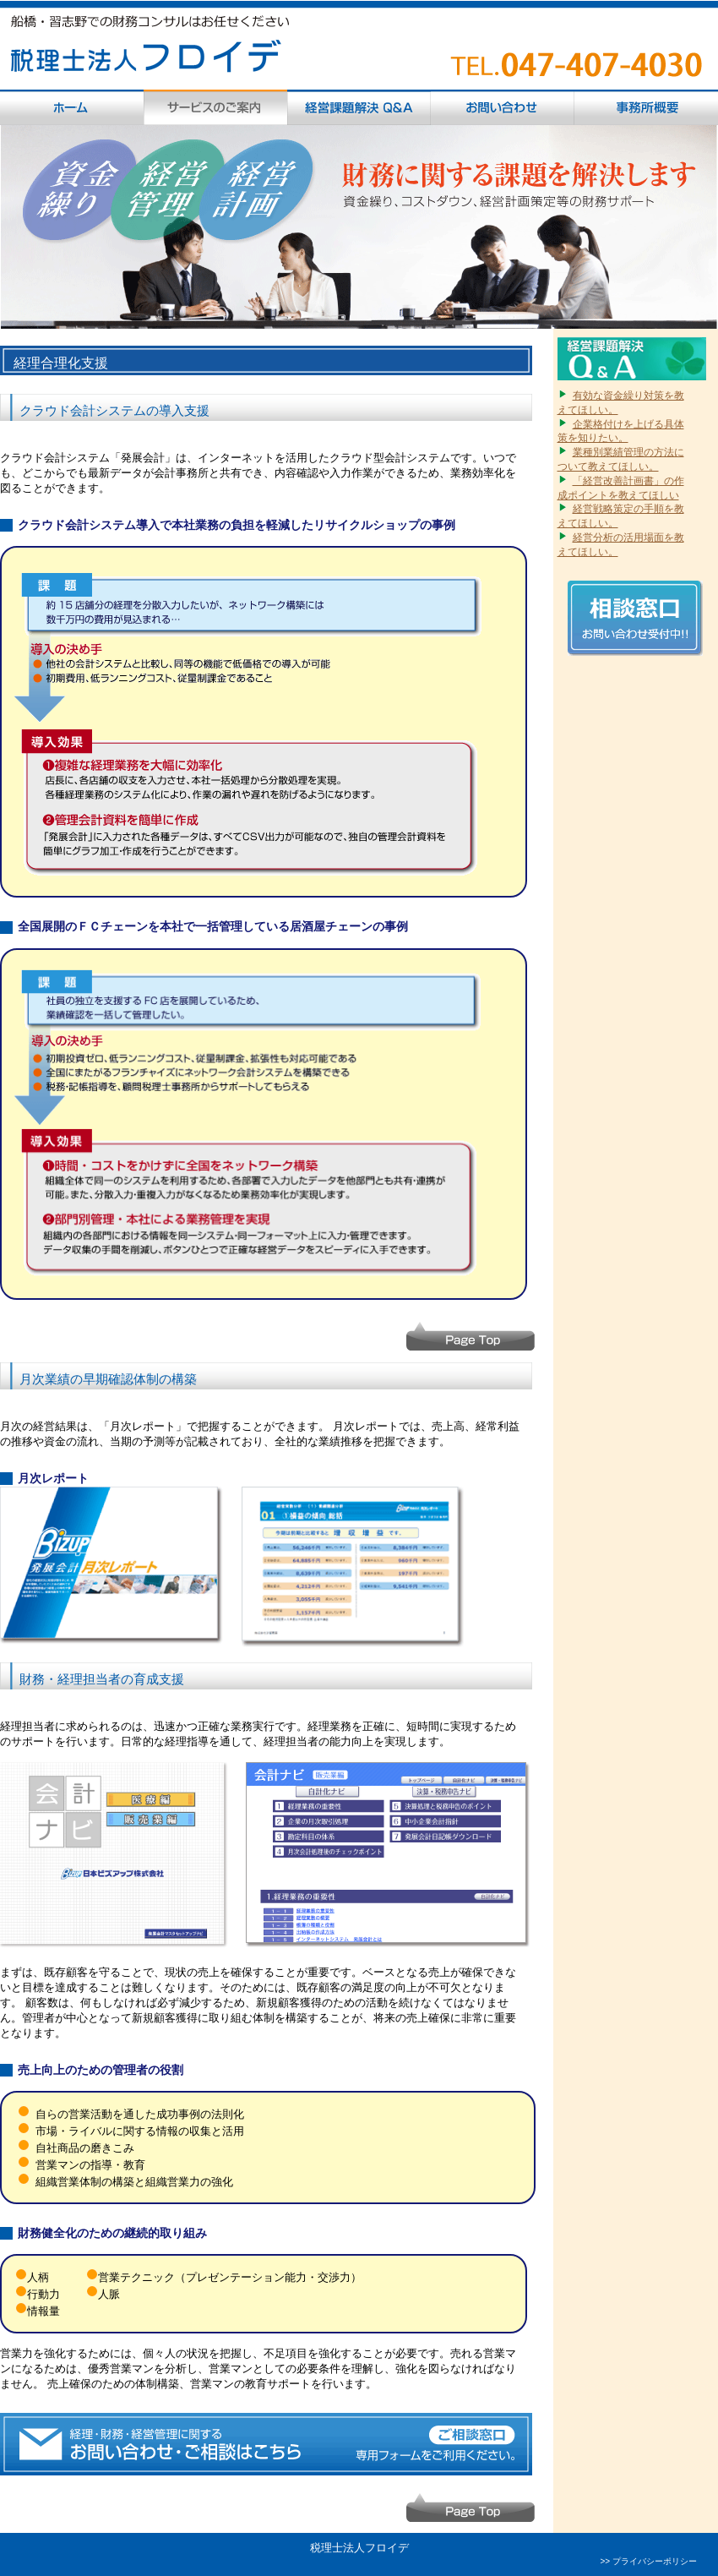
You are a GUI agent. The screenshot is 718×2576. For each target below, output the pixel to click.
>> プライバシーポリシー (649, 2561)
